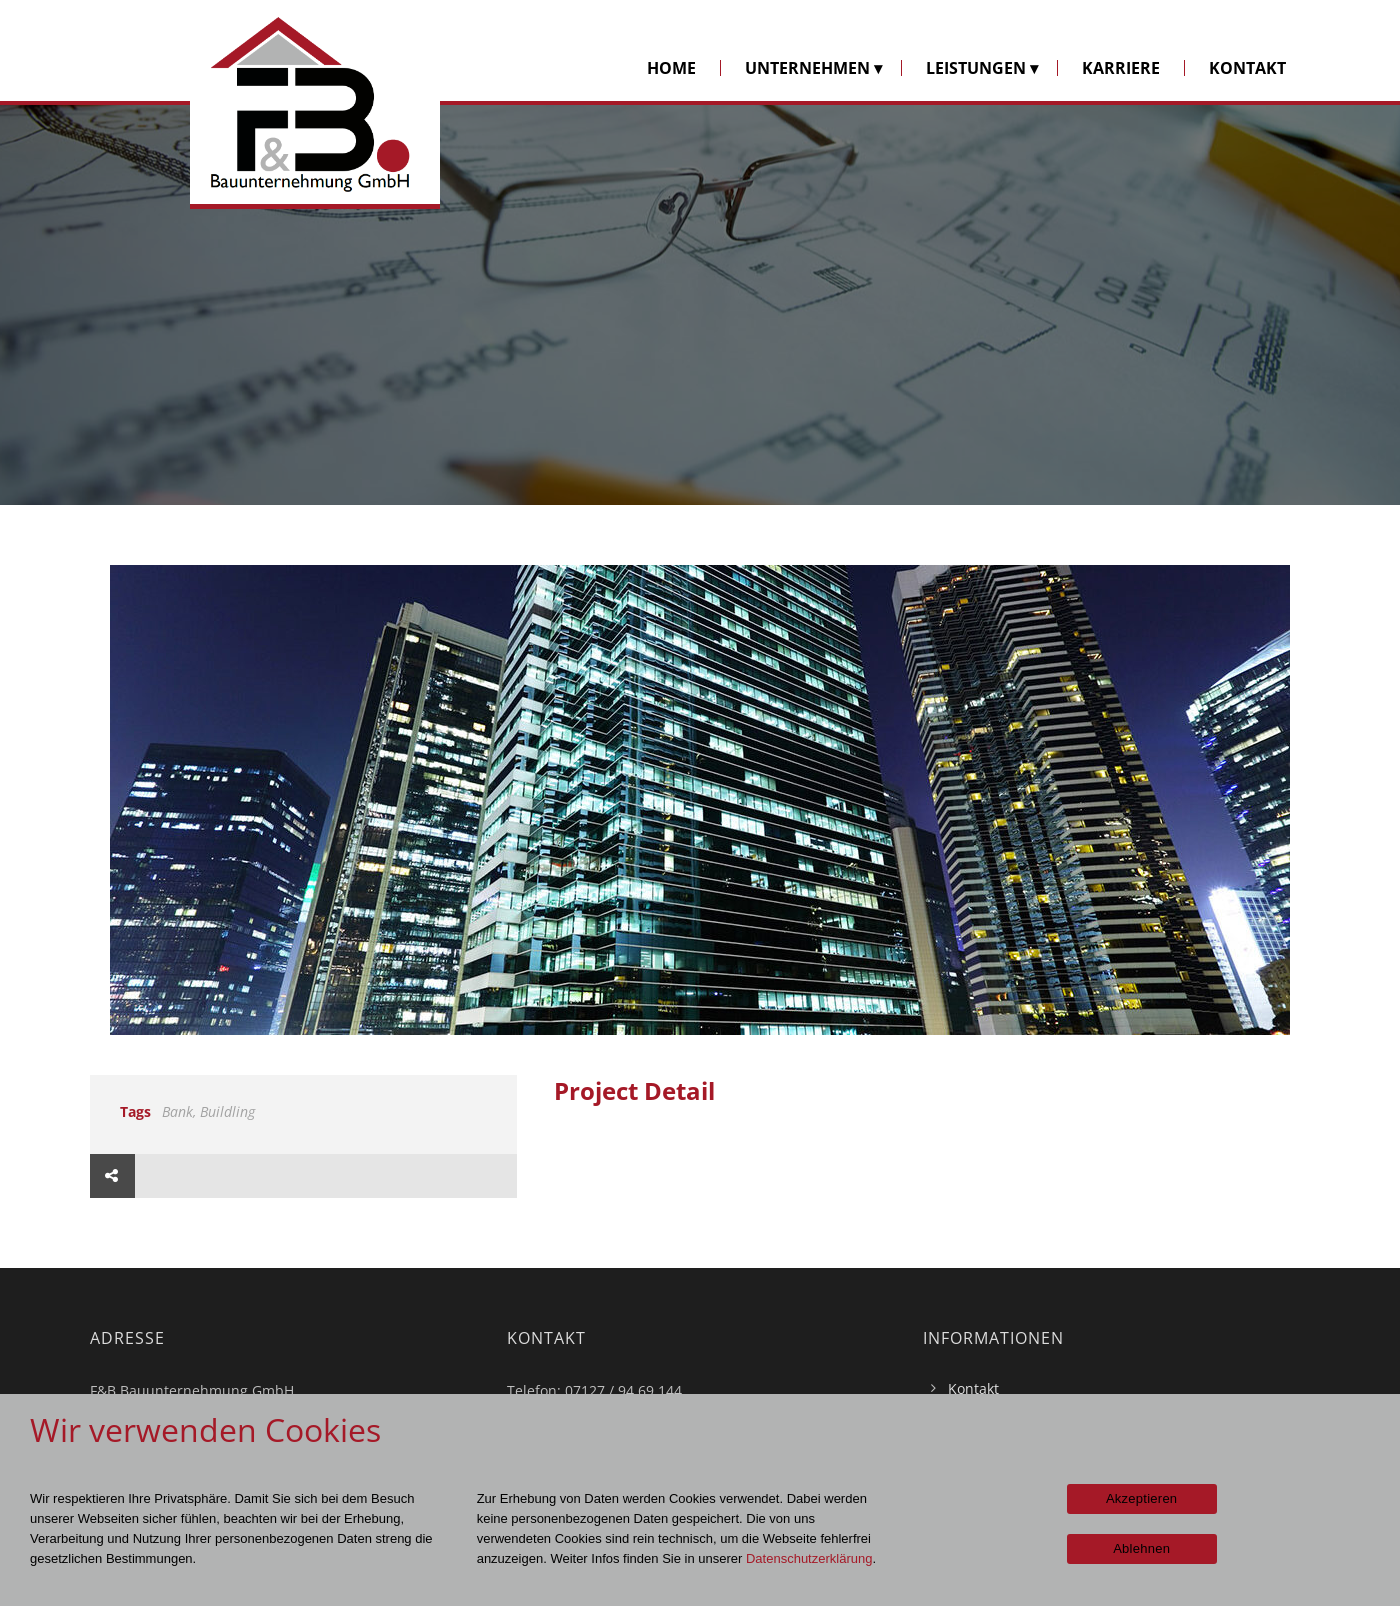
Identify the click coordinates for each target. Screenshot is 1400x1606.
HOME (671, 68)
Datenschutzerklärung (809, 1558)
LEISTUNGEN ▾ (982, 68)
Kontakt (973, 1388)
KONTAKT (1247, 68)
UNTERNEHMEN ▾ (813, 68)
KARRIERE (1121, 68)
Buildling (227, 1111)
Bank (177, 1111)
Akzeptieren (1141, 1498)
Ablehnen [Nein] (1141, 1548)
